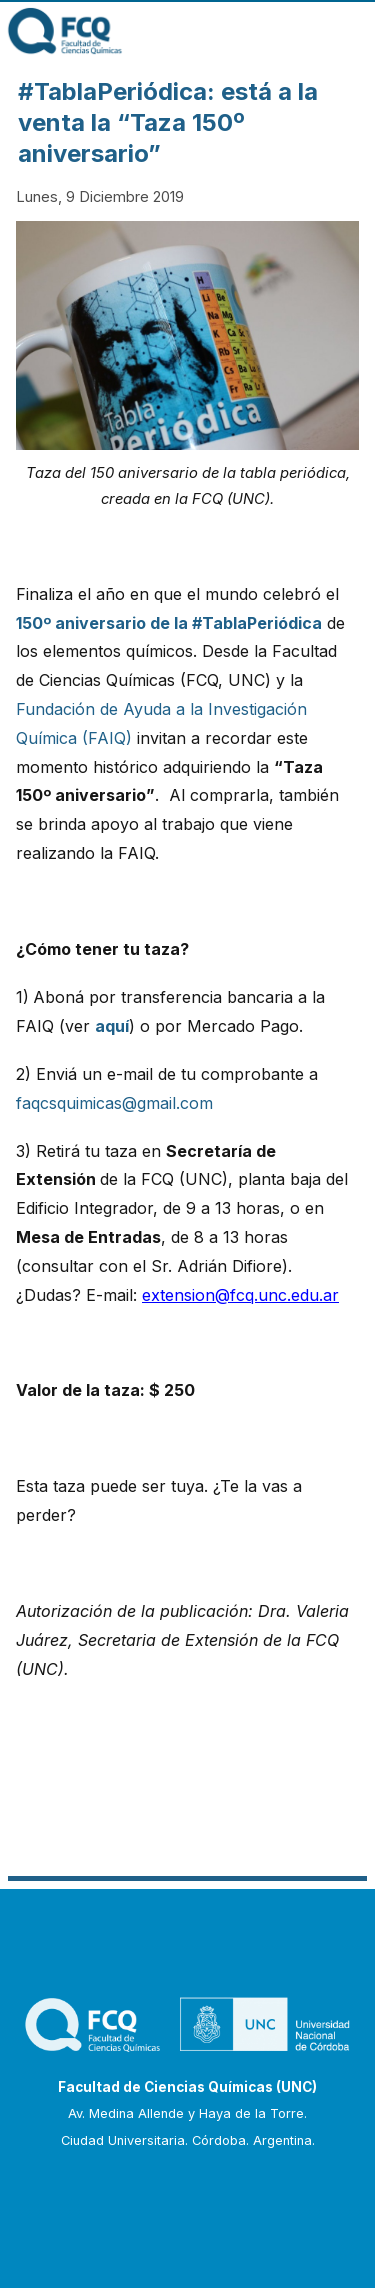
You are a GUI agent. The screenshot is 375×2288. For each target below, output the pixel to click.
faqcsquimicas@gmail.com (114, 1103)
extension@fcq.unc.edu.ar (240, 1295)
